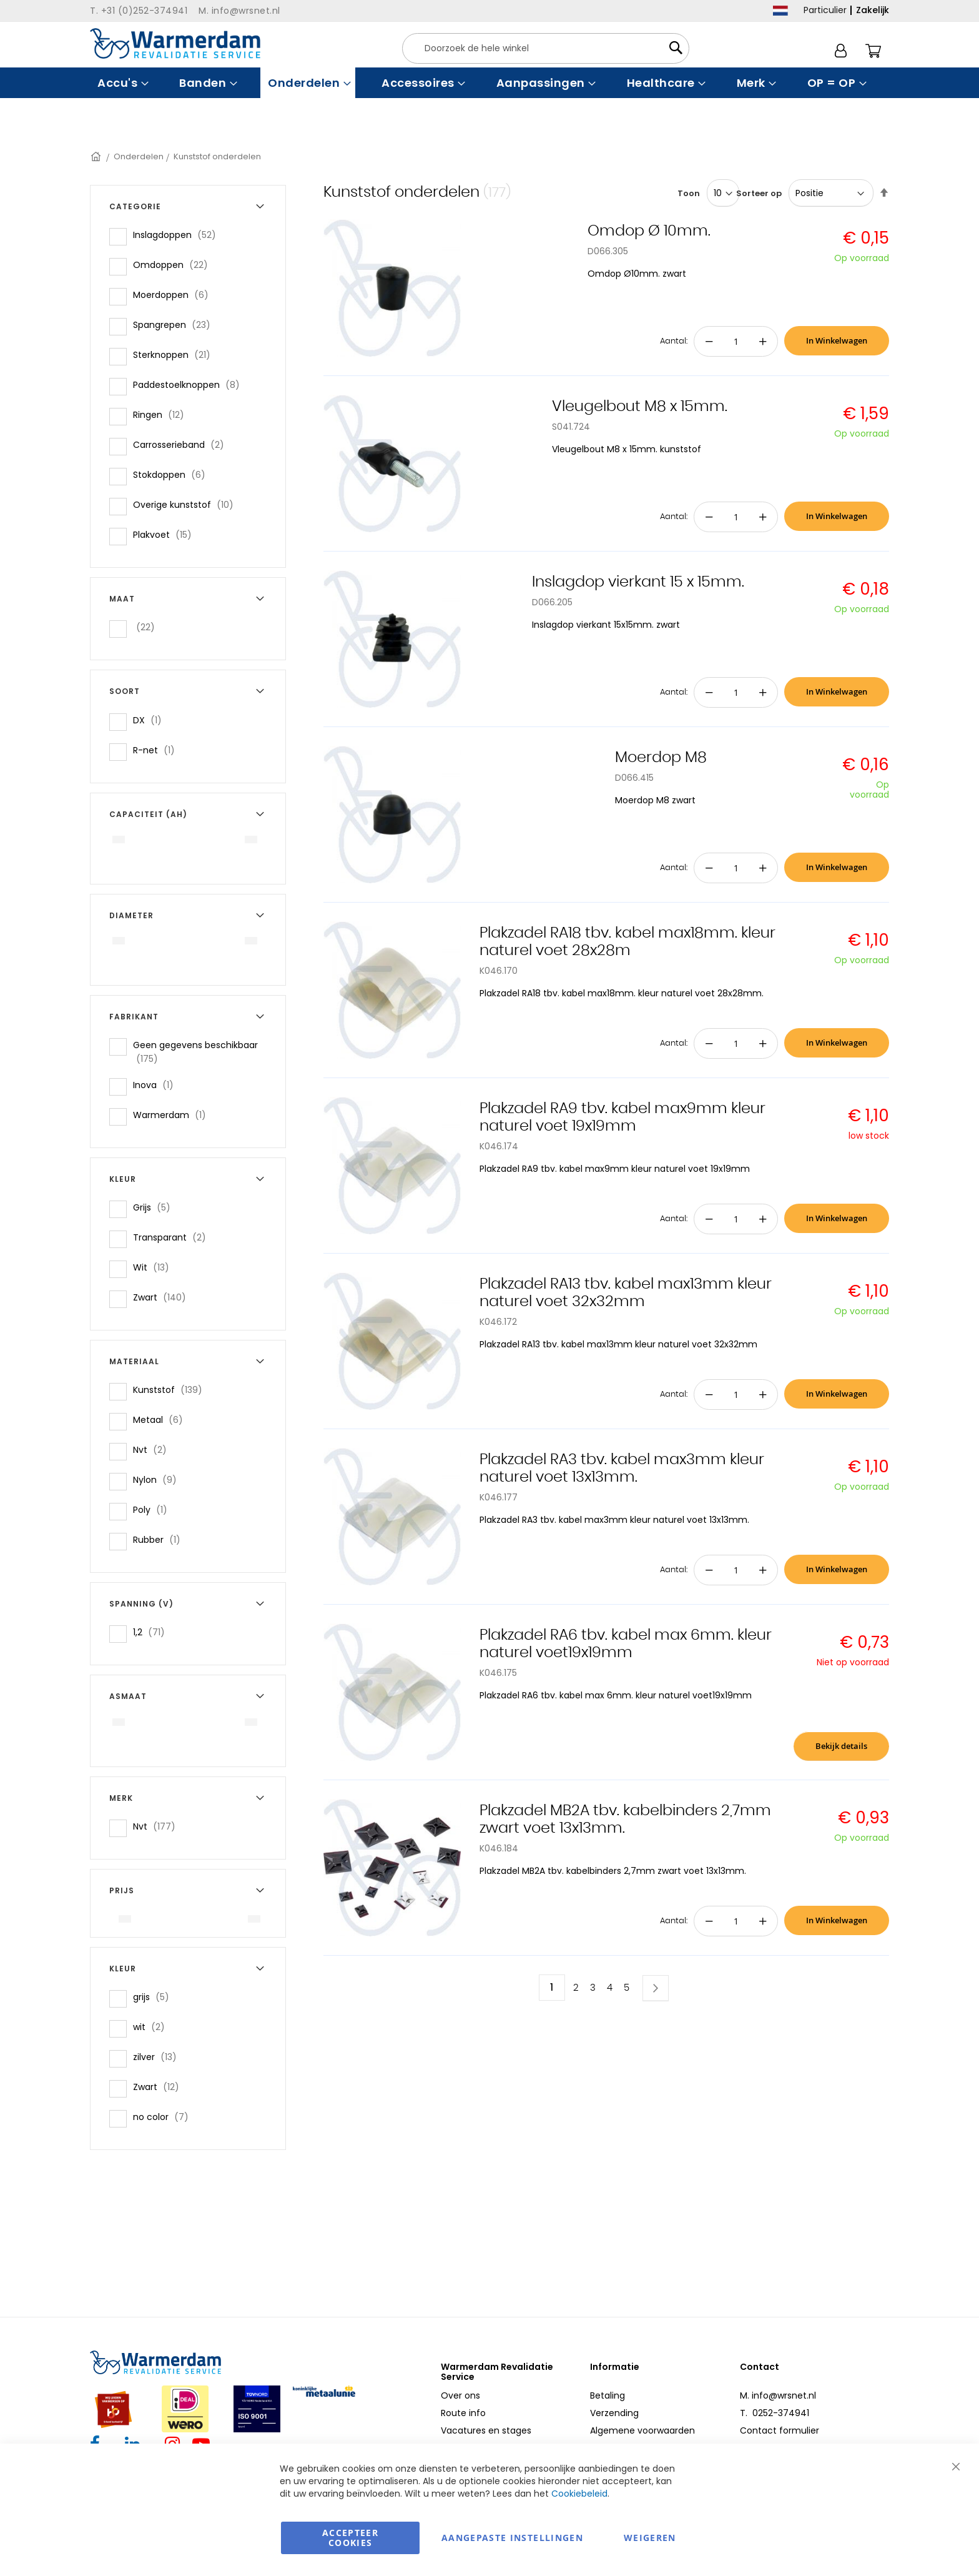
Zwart (163, 1297)
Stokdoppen (173, 474)
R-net (157, 749)
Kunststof (171, 1389)
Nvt (153, 1449)
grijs (155, 1996)
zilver (158, 2056)
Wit (155, 1267)
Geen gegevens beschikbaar (195, 1052)
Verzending (614, 2413)
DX (151, 719)
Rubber (160, 1539)
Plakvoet (166, 534)
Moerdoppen (174, 294)
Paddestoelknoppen (190, 384)
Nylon (158, 1479)
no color (164, 2116)
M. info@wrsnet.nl (778, 2395)
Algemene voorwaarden (642, 2430)
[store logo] (175, 43)
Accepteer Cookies (350, 2538)
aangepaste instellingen (512, 2538)
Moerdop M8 (661, 757)
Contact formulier (779, 2430)
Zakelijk (872, 10)
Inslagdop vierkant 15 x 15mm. (638, 582)
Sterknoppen (175, 354)
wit (152, 2026)
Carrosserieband (182, 444)
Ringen (162, 414)
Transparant (173, 1237)
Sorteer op (759, 193)
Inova (157, 1084)
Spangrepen (175, 324)
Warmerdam (173, 1114)
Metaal (161, 1419)
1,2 (152, 1631)
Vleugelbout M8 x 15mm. (639, 406)
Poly (154, 1509)
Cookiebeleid (579, 2493)
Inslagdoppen (178, 234)
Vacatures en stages (486, 2430)
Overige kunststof (187, 504)
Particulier (825, 10)
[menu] (489, 82)
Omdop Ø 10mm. (649, 231)
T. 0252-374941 (774, 2413)
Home (97, 156)
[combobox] (545, 48)
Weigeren (650, 2538)
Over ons (460, 2395)
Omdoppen (174, 264)
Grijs (155, 1207)
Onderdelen (139, 156)
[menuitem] (121, 82)
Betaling (607, 2395)
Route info (463, 2413)
